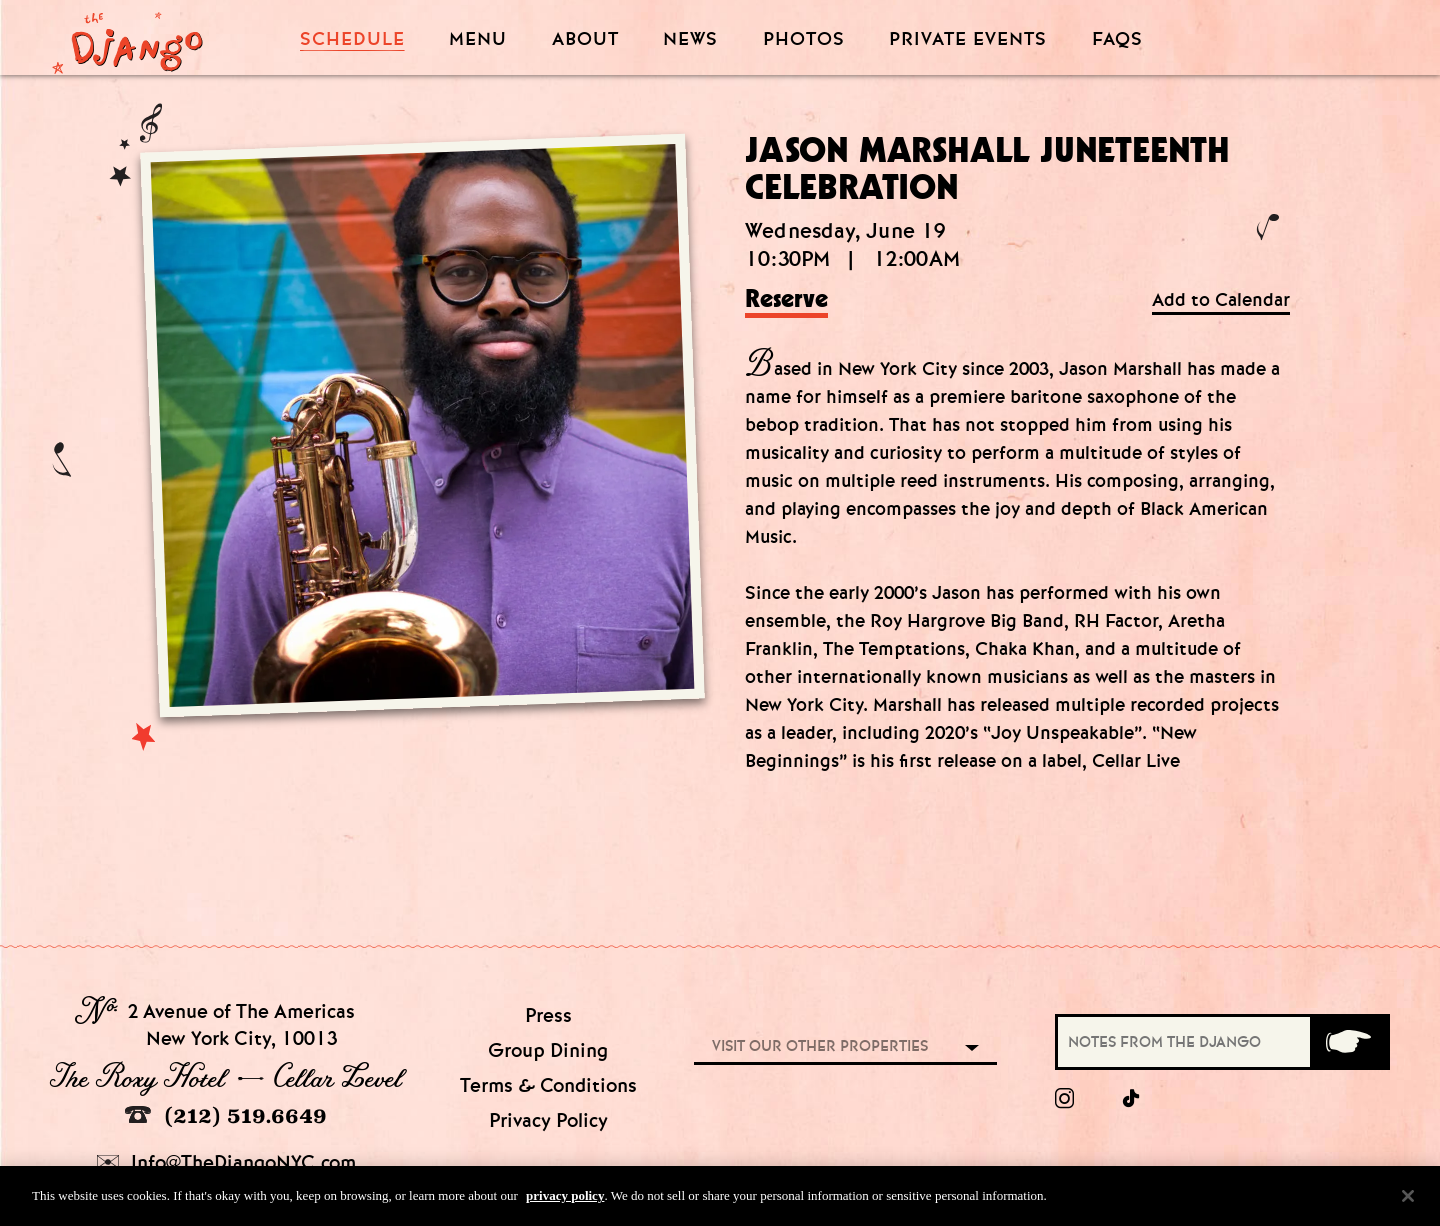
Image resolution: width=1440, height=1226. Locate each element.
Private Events (968, 40)
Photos (804, 39)
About (585, 39)
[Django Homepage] (127, 37)
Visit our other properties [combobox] (820, 1046)
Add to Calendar (1221, 300)
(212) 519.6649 (226, 1115)
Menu (478, 39)
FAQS (1117, 39)
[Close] (1408, 1200)
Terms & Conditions (548, 1085)
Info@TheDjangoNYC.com (226, 1162)
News (690, 39)
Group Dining (548, 1050)
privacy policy (565, 1200)
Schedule (352, 39)
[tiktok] (1132, 1099)
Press (548, 1015)
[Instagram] (1064, 1099)
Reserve (786, 300)
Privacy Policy (548, 1120)
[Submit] (1348, 1042)
